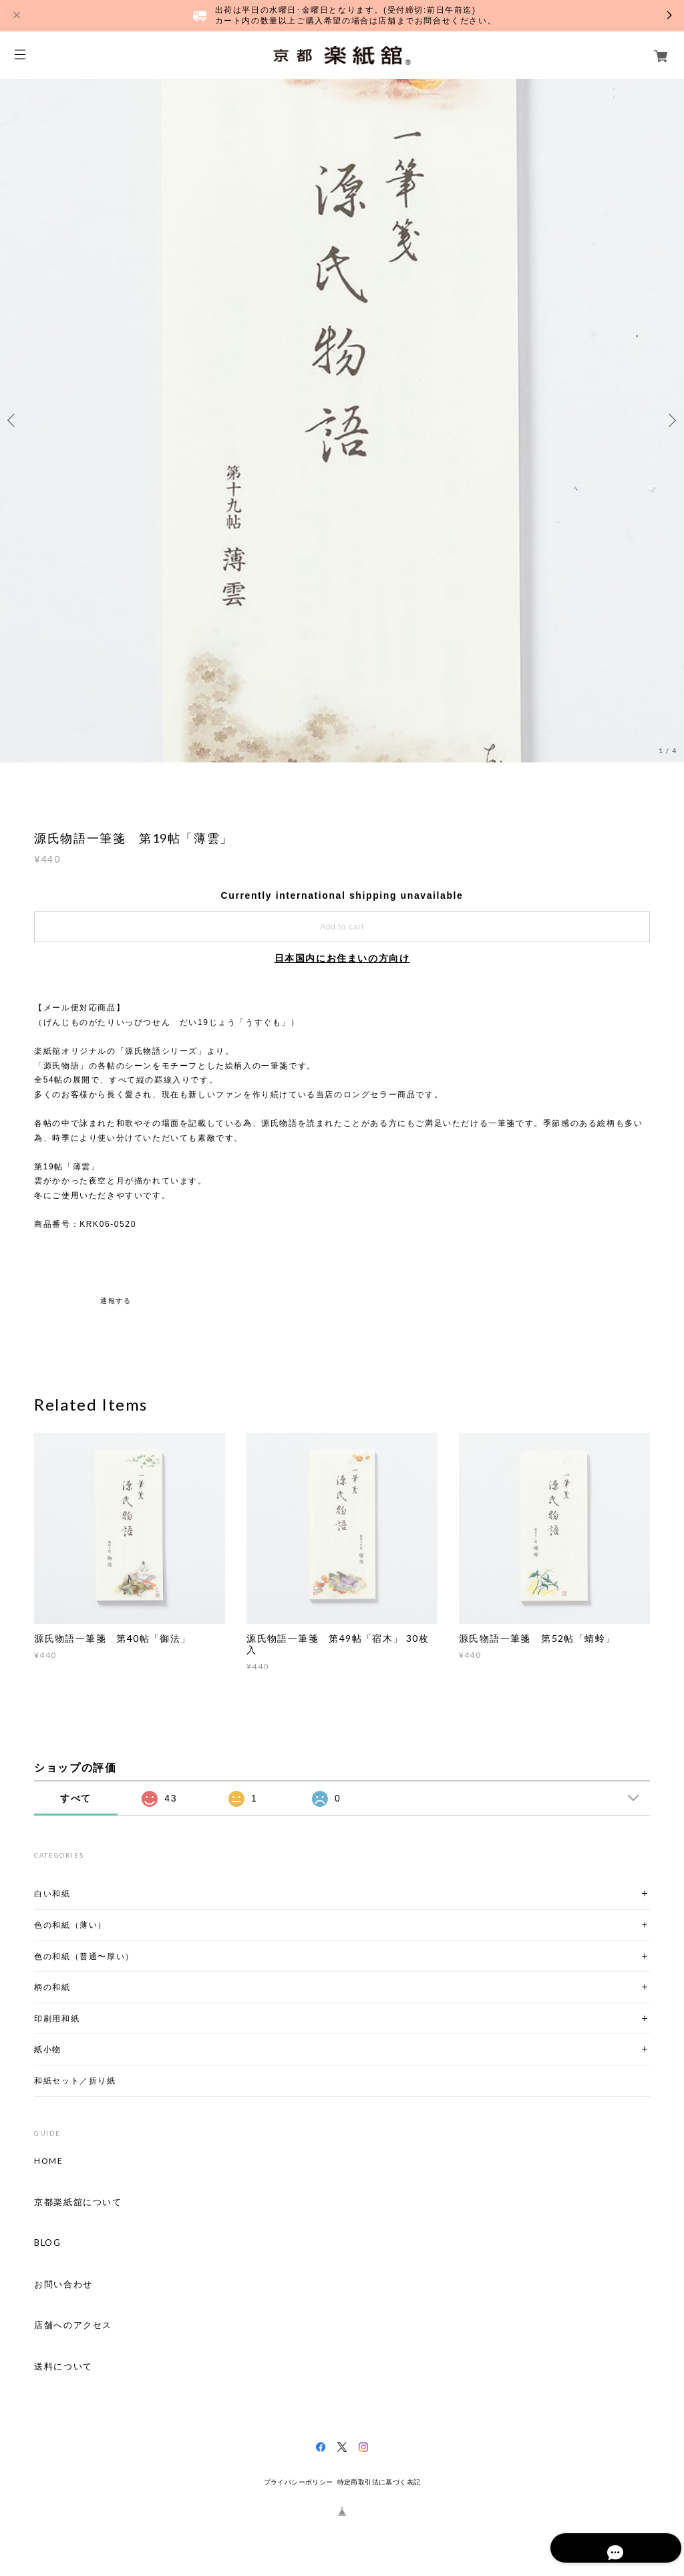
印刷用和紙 (56, 2018)
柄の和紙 (52, 1987)
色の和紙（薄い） (70, 1925)
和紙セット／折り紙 (75, 2081)
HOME (48, 2161)
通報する (115, 1300)
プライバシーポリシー (298, 2482)
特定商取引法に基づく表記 (379, 2482)
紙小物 (47, 2049)
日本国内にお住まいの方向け (342, 958)
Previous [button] (13, 420)
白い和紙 (52, 1893)
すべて (76, 1798)
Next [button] (670, 420)
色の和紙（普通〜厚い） (84, 1956)
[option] (342, 420)
